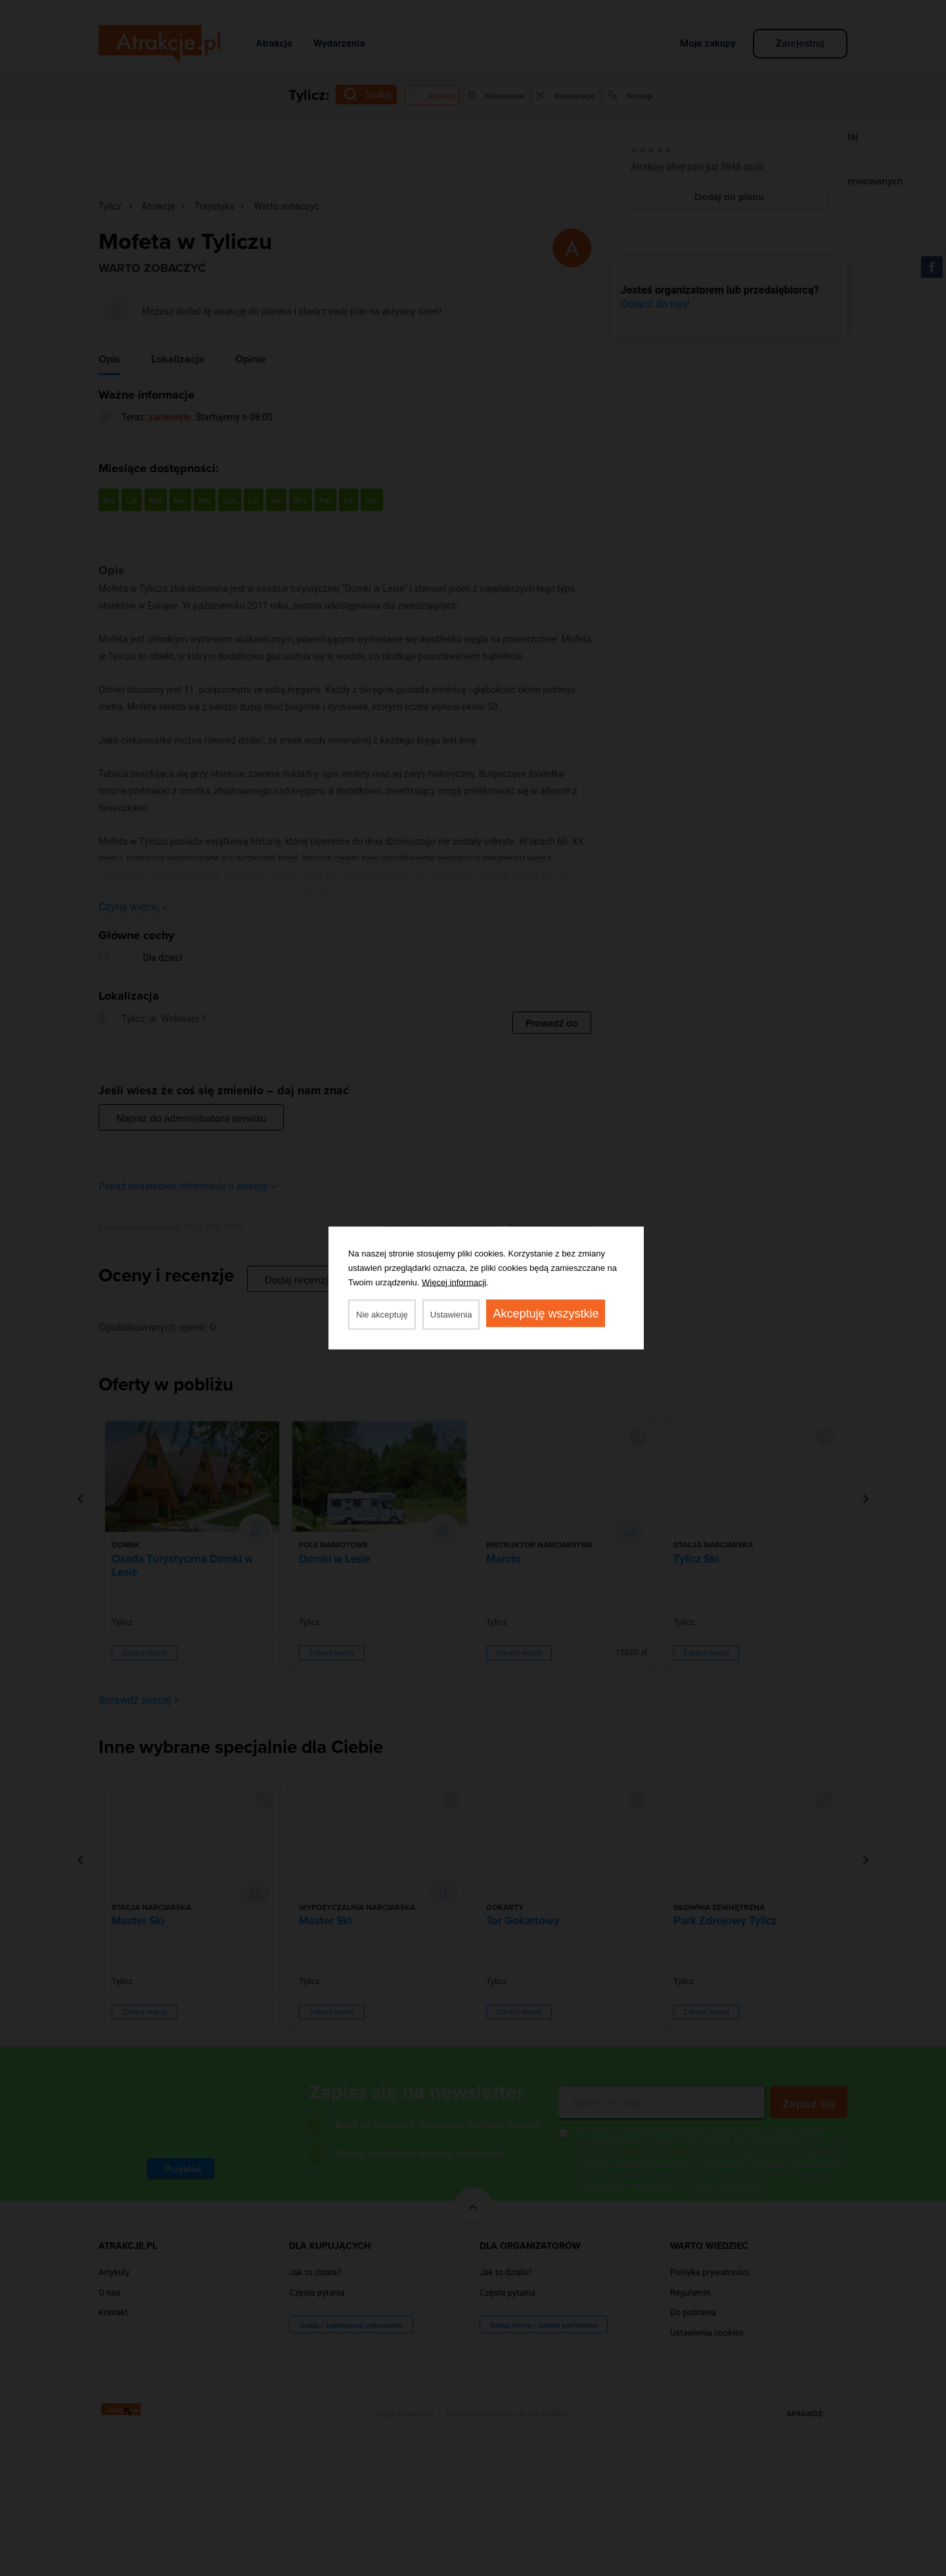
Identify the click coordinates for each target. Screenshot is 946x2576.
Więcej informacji (454, 1282)
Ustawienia (451, 1315)
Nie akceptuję (382, 1315)
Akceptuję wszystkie (545, 1313)
